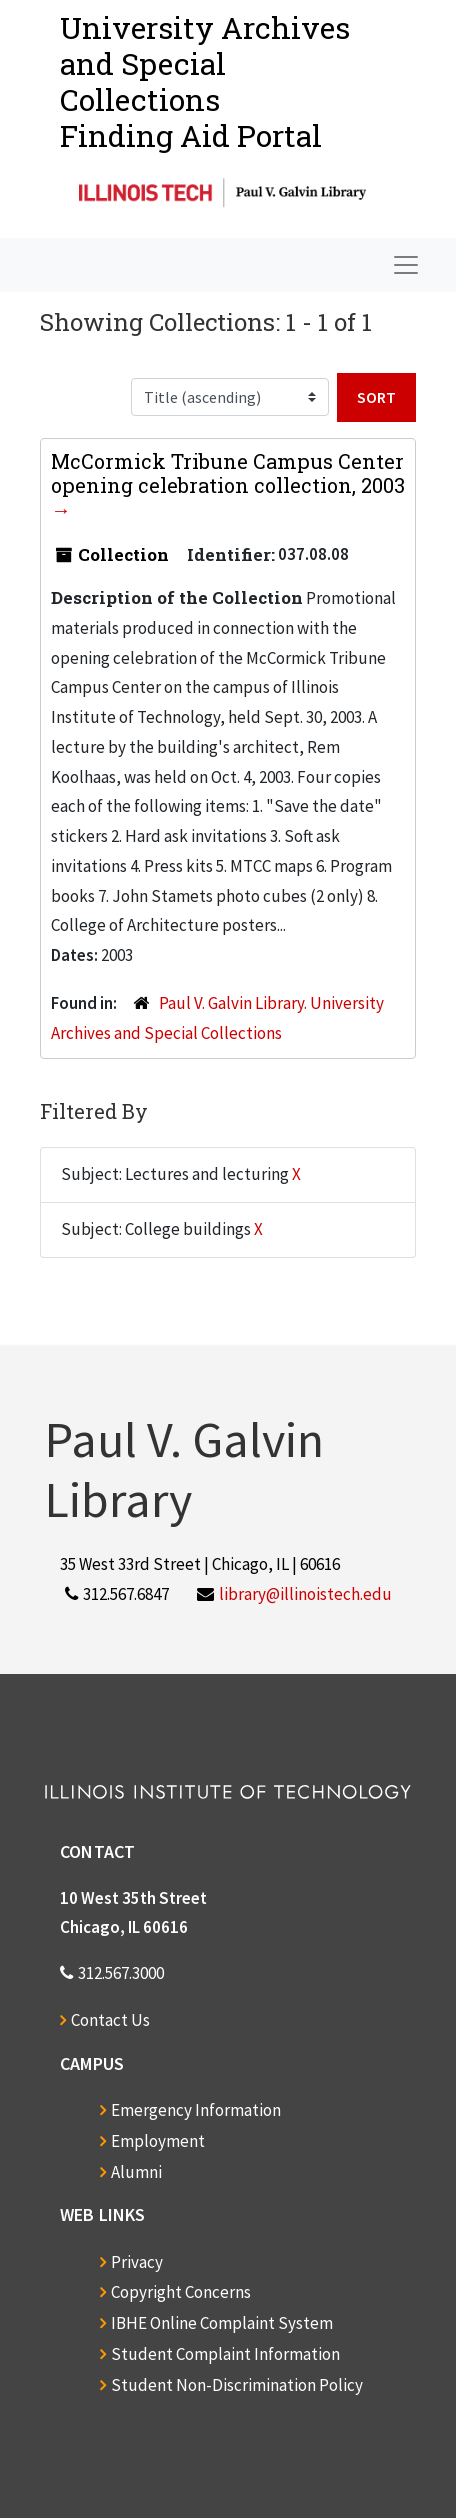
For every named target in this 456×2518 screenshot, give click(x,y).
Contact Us (110, 2020)
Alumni (136, 2172)
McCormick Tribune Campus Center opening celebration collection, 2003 (228, 473)
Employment (158, 2141)
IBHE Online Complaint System (222, 2323)
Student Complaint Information (225, 2354)
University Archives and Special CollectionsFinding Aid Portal (205, 81)
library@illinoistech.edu (305, 1594)
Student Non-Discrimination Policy (237, 2385)
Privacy (137, 2262)
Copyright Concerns (181, 2292)
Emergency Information (196, 2110)
